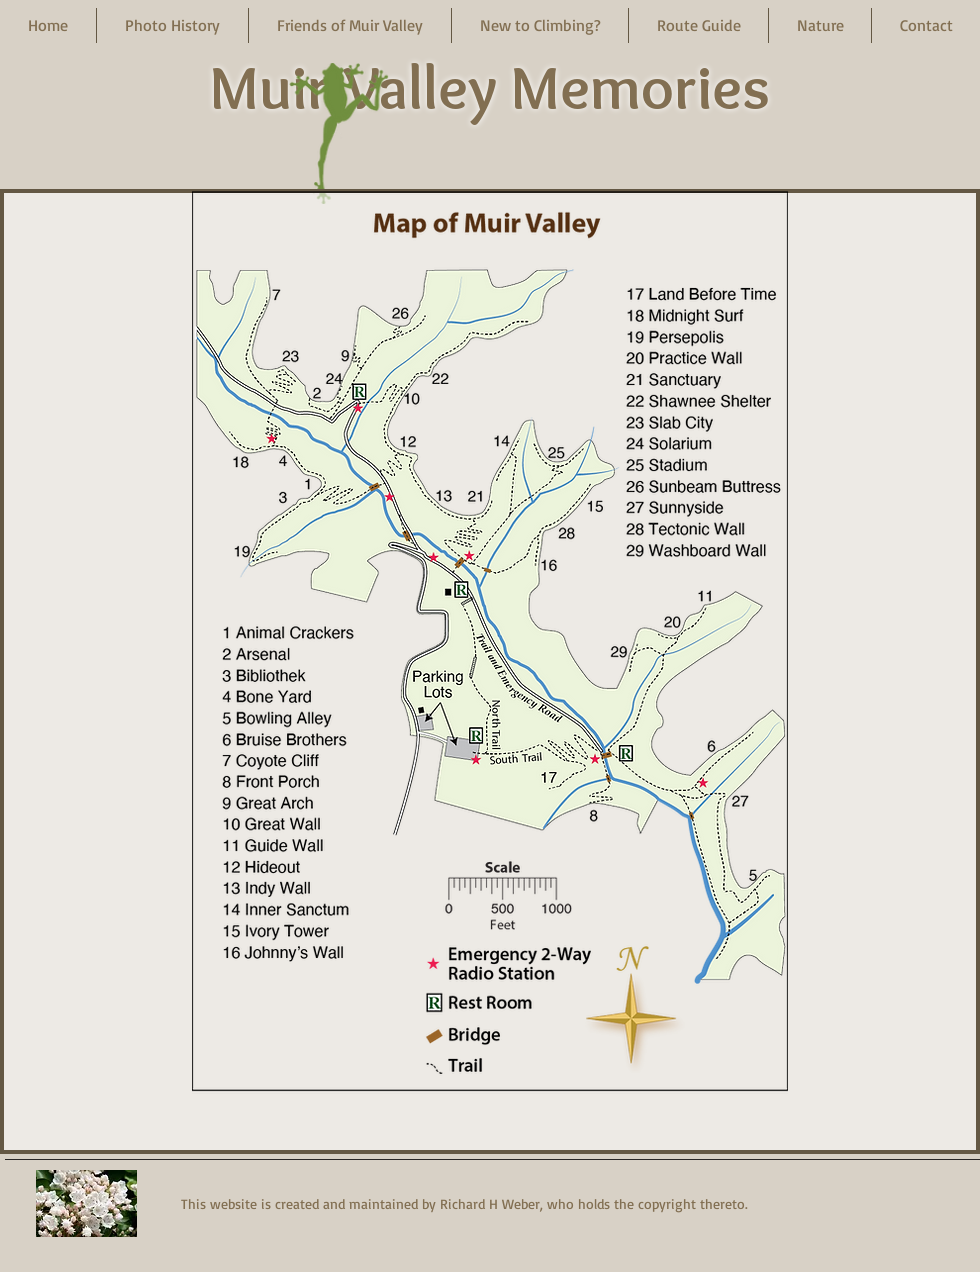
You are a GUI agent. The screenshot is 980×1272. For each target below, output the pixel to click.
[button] (172, 25)
